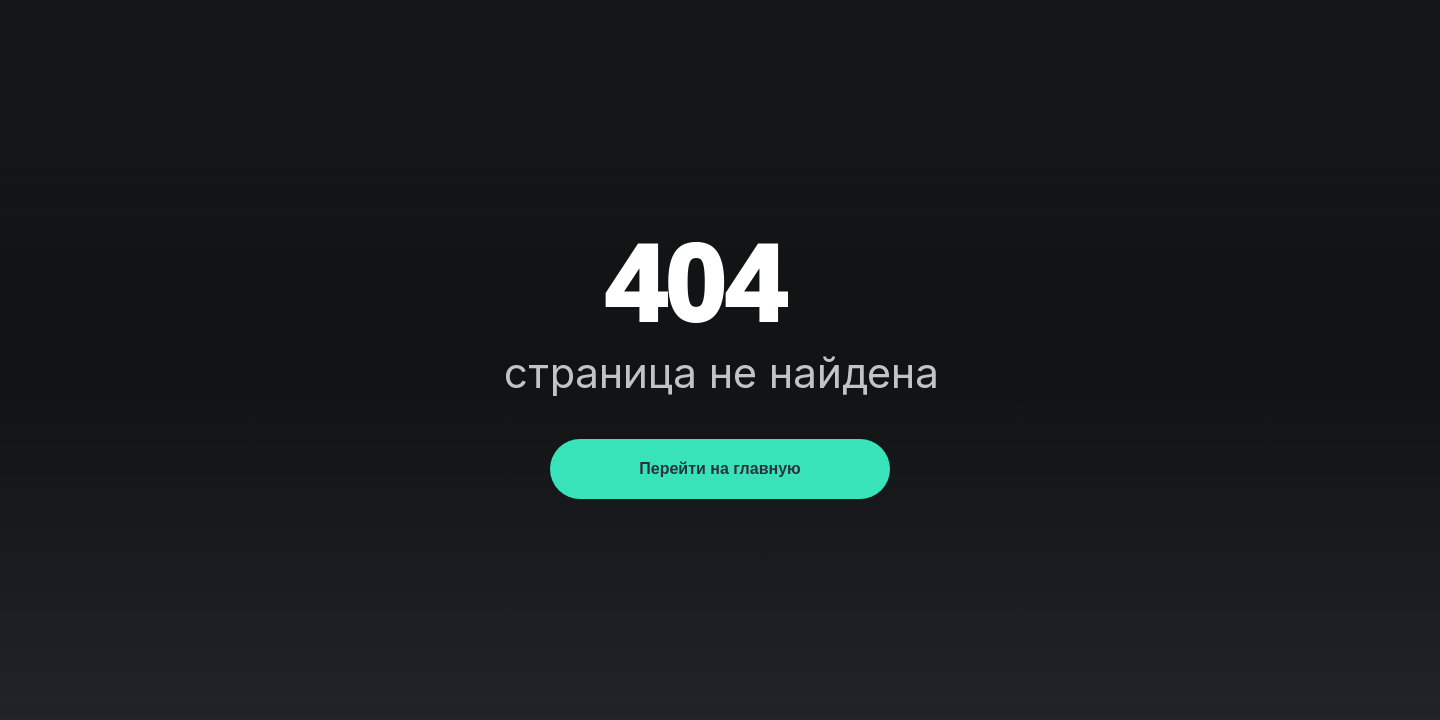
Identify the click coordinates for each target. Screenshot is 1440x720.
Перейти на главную (719, 468)
